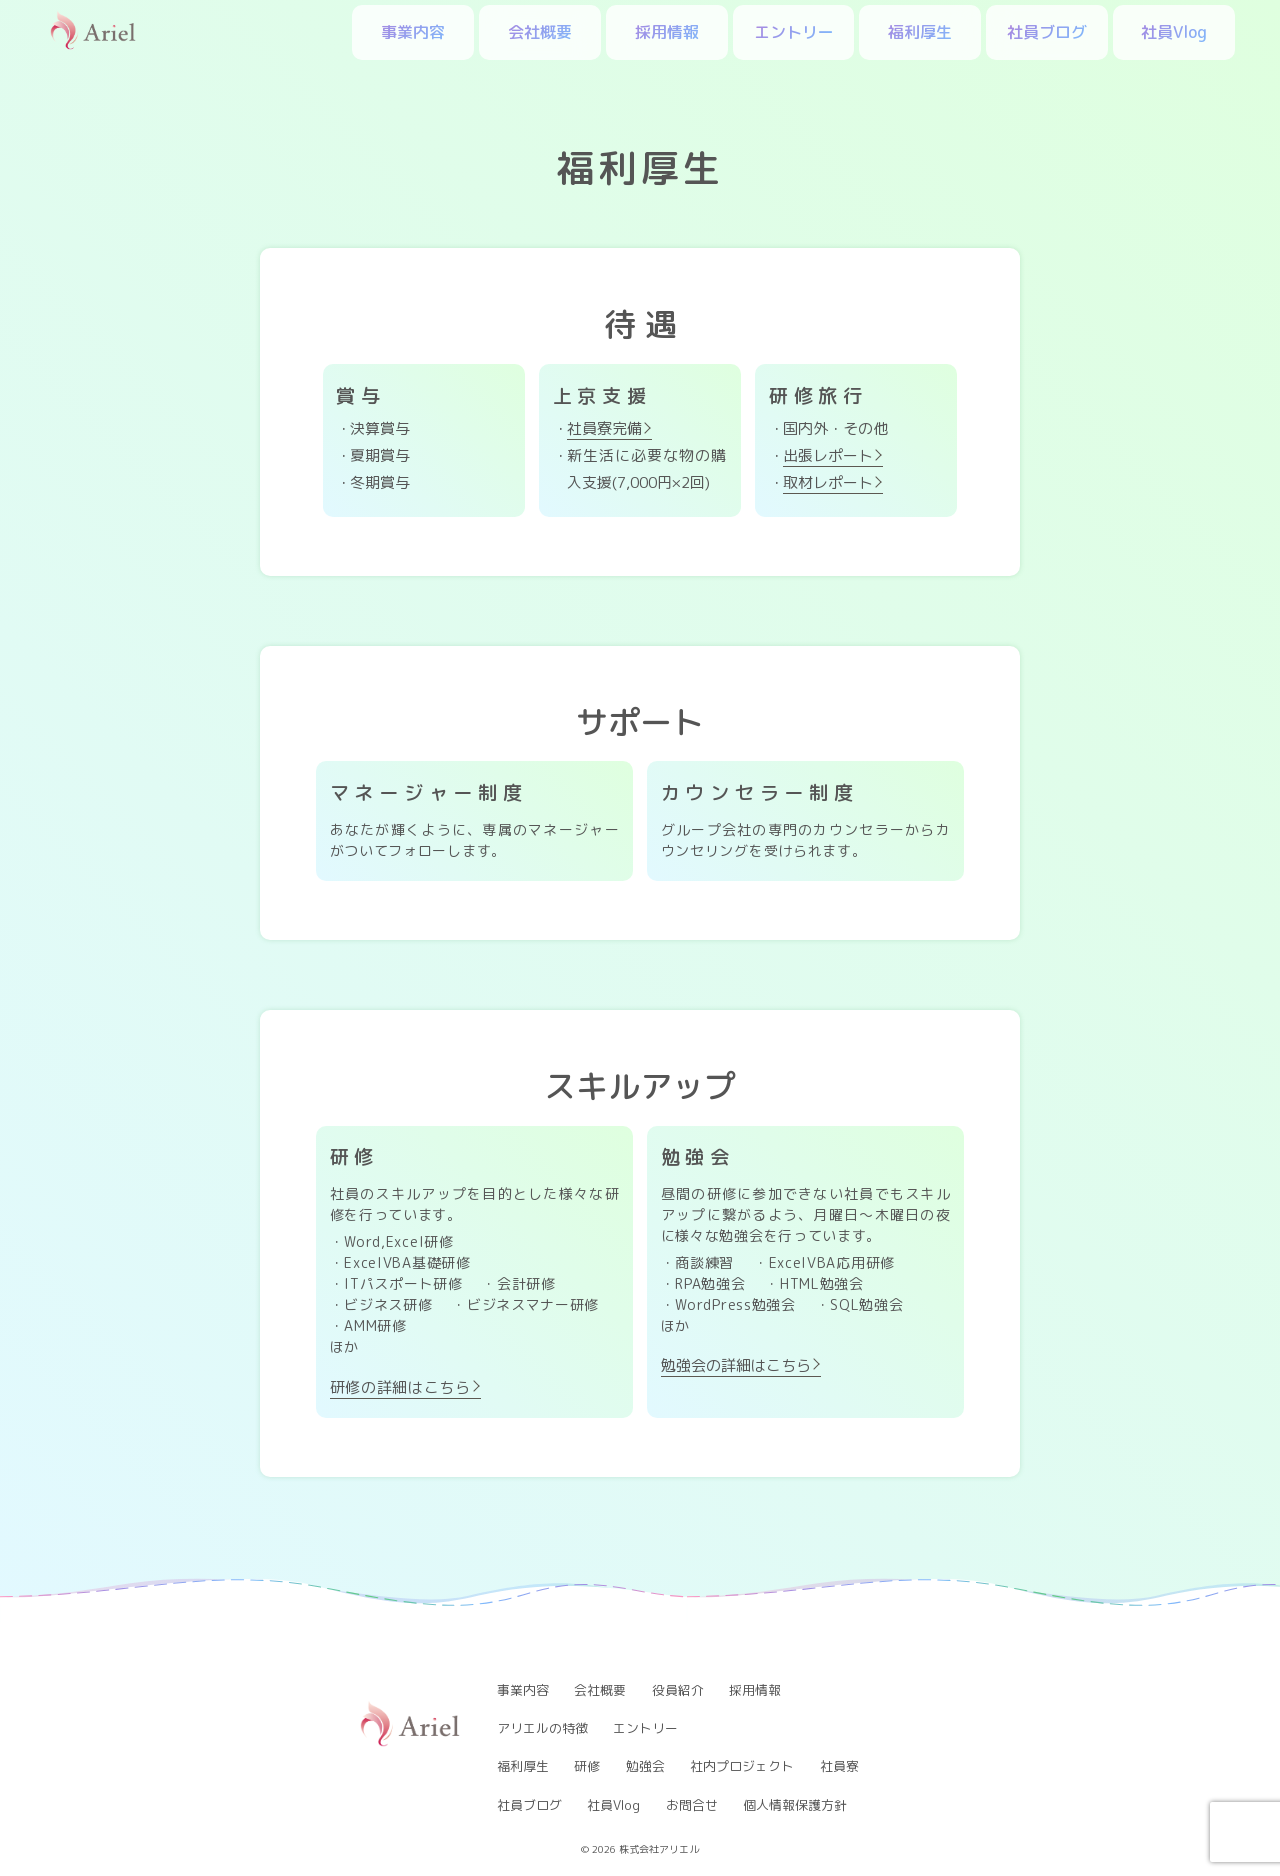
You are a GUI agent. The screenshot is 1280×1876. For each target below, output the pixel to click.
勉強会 (645, 1766)
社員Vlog (1174, 32)
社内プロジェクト (742, 1766)
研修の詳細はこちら (400, 1387)
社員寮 (839, 1766)
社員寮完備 (604, 428)
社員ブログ (1047, 32)
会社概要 (540, 32)
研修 (587, 1766)
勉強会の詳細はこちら (736, 1365)
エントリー (794, 32)
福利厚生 (920, 32)
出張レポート (828, 455)
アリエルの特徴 (542, 1728)
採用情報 (667, 32)
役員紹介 (678, 1690)
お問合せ (692, 1805)
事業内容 (413, 32)
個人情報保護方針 (795, 1805)
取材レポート (828, 482)
